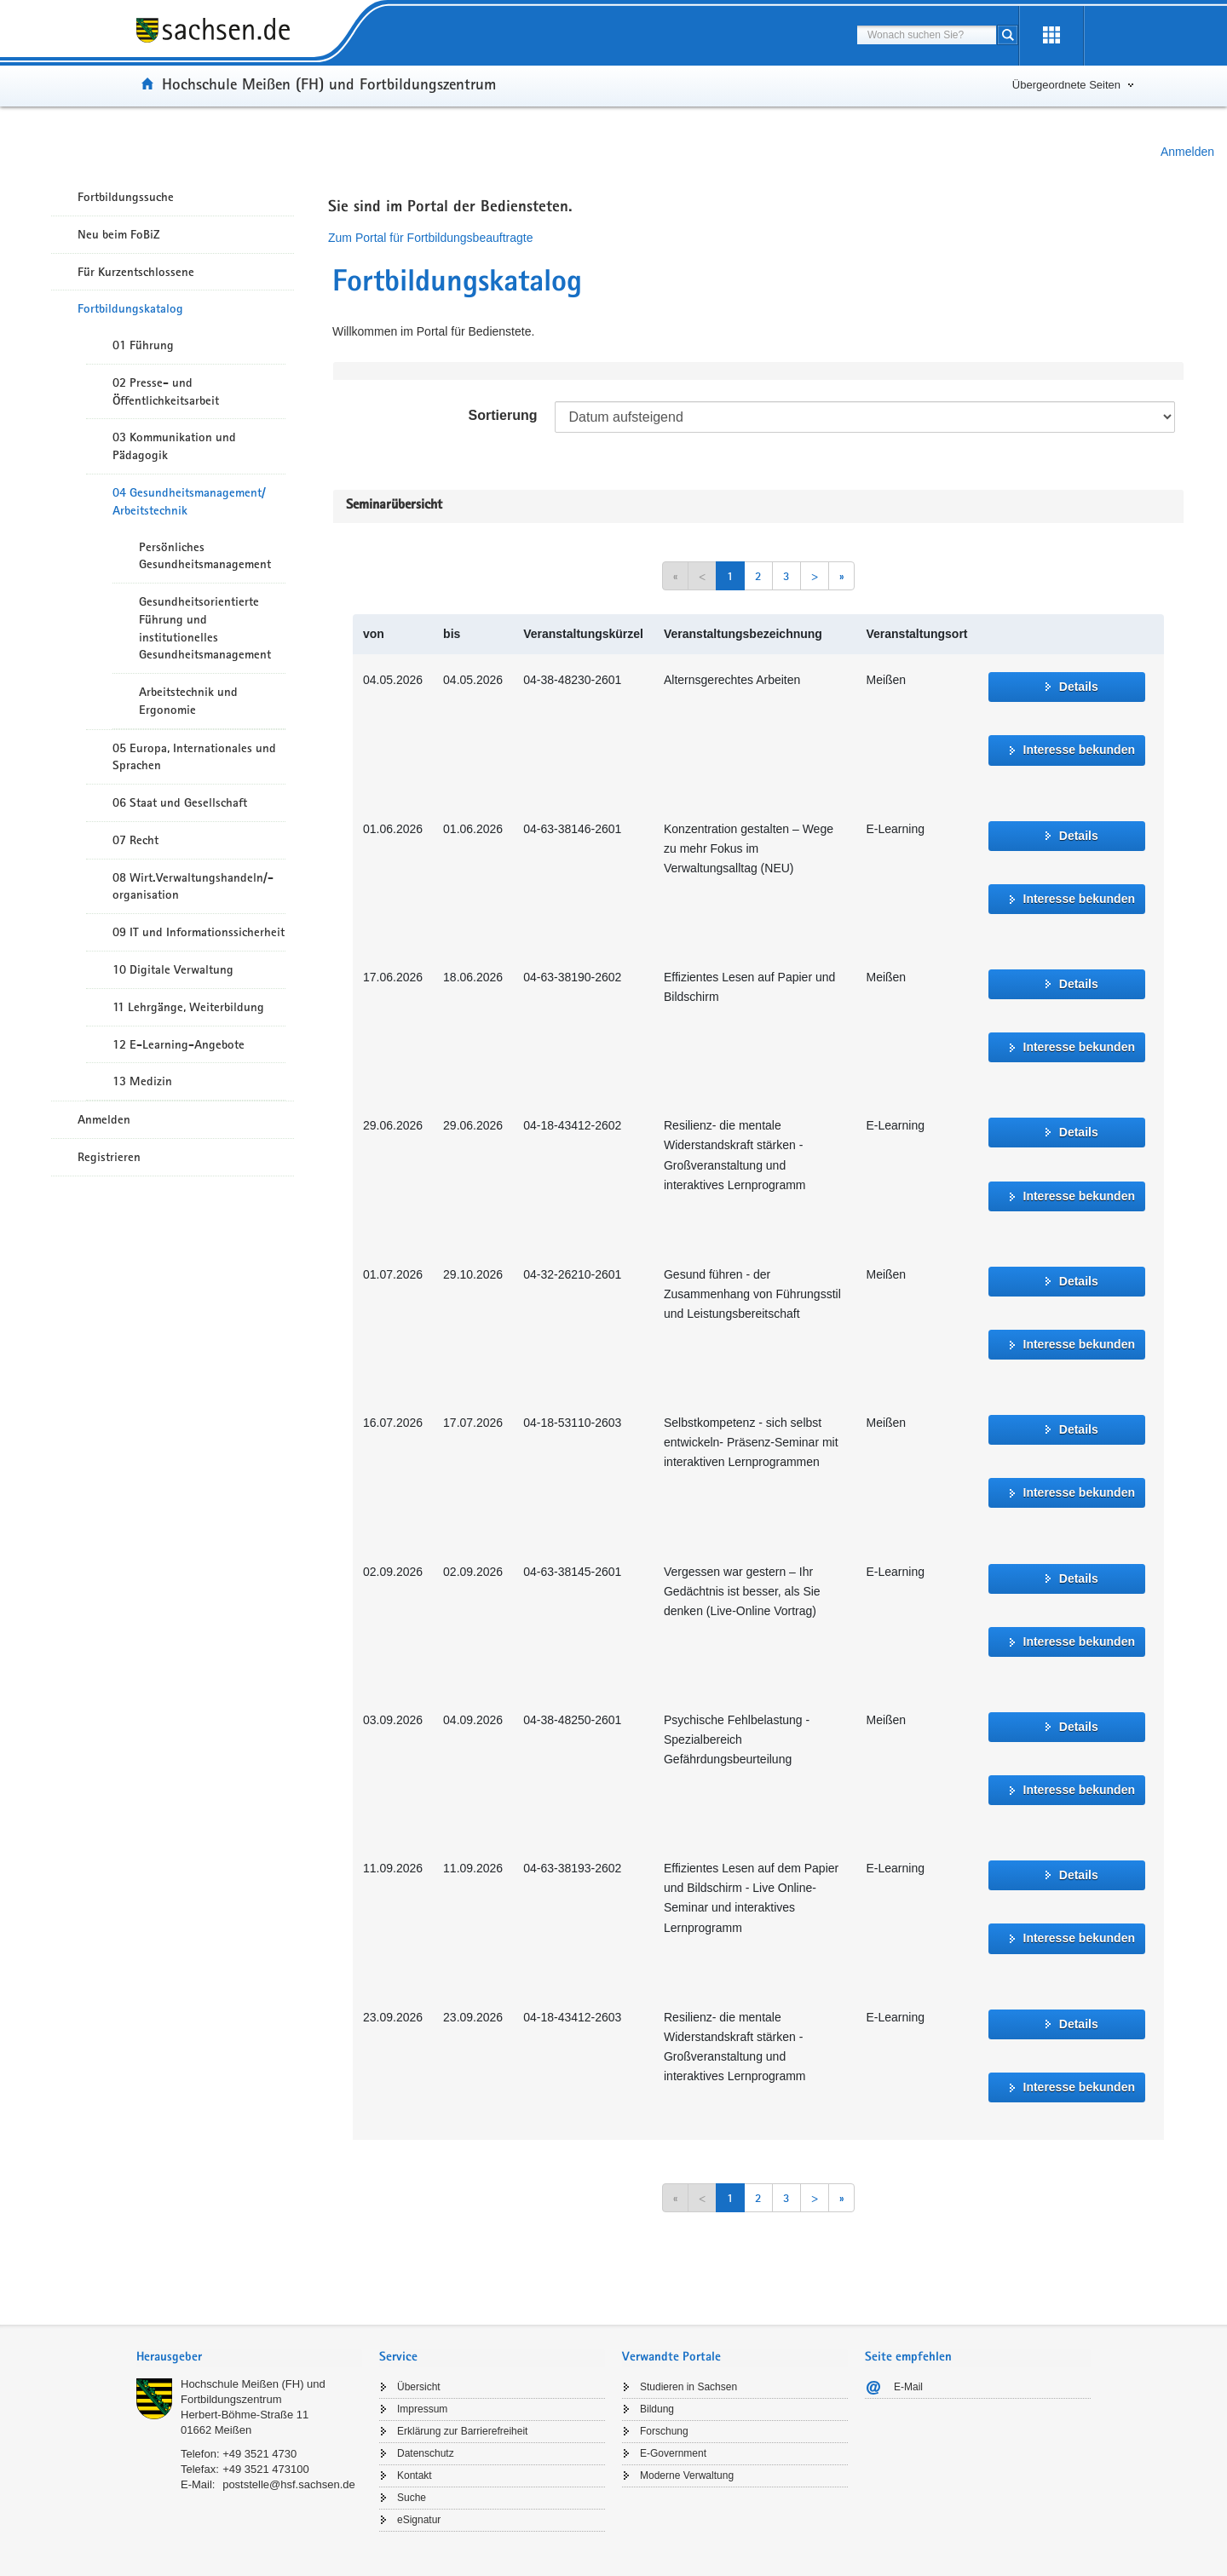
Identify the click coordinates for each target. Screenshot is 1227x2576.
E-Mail (908, 2387)
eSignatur (419, 2520)
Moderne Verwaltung (687, 2475)
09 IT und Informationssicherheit (198, 932)
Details (1078, 686)
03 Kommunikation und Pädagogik (174, 446)
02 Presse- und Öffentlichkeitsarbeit (165, 391)
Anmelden (1187, 151)
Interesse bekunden (1079, 749)
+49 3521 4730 (259, 2453)
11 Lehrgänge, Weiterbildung (188, 1007)
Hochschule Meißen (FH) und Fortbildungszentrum (329, 83)
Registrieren (109, 1156)
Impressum (422, 2409)
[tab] (249, 2358)
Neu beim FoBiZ (119, 234)
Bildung (657, 2409)
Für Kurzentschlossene (136, 271)
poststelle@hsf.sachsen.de (288, 2484)
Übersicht (419, 2387)
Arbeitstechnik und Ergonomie (188, 700)
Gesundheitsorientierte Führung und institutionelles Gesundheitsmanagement (205, 628)
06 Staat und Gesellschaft (179, 802)
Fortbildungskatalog (130, 308)
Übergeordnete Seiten (1066, 84)
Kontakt (414, 2475)
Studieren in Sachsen (688, 2387)
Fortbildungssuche (126, 196)
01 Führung (143, 345)
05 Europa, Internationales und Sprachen (194, 756)
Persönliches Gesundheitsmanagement (205, 555)
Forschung (664, 2431)
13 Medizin (142, 1081)
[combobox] (926, 35)
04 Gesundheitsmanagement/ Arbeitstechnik (189, 501)
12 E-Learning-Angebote (178, 1044)
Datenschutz (425, 2453)
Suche (411, 2498)
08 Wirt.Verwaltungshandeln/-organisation (193, 886)
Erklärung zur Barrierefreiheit (462, 2431)
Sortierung (503, 415)
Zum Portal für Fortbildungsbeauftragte (430, 237)
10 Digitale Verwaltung (172, 969)
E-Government (673, 2453)
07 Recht (135, 840)
